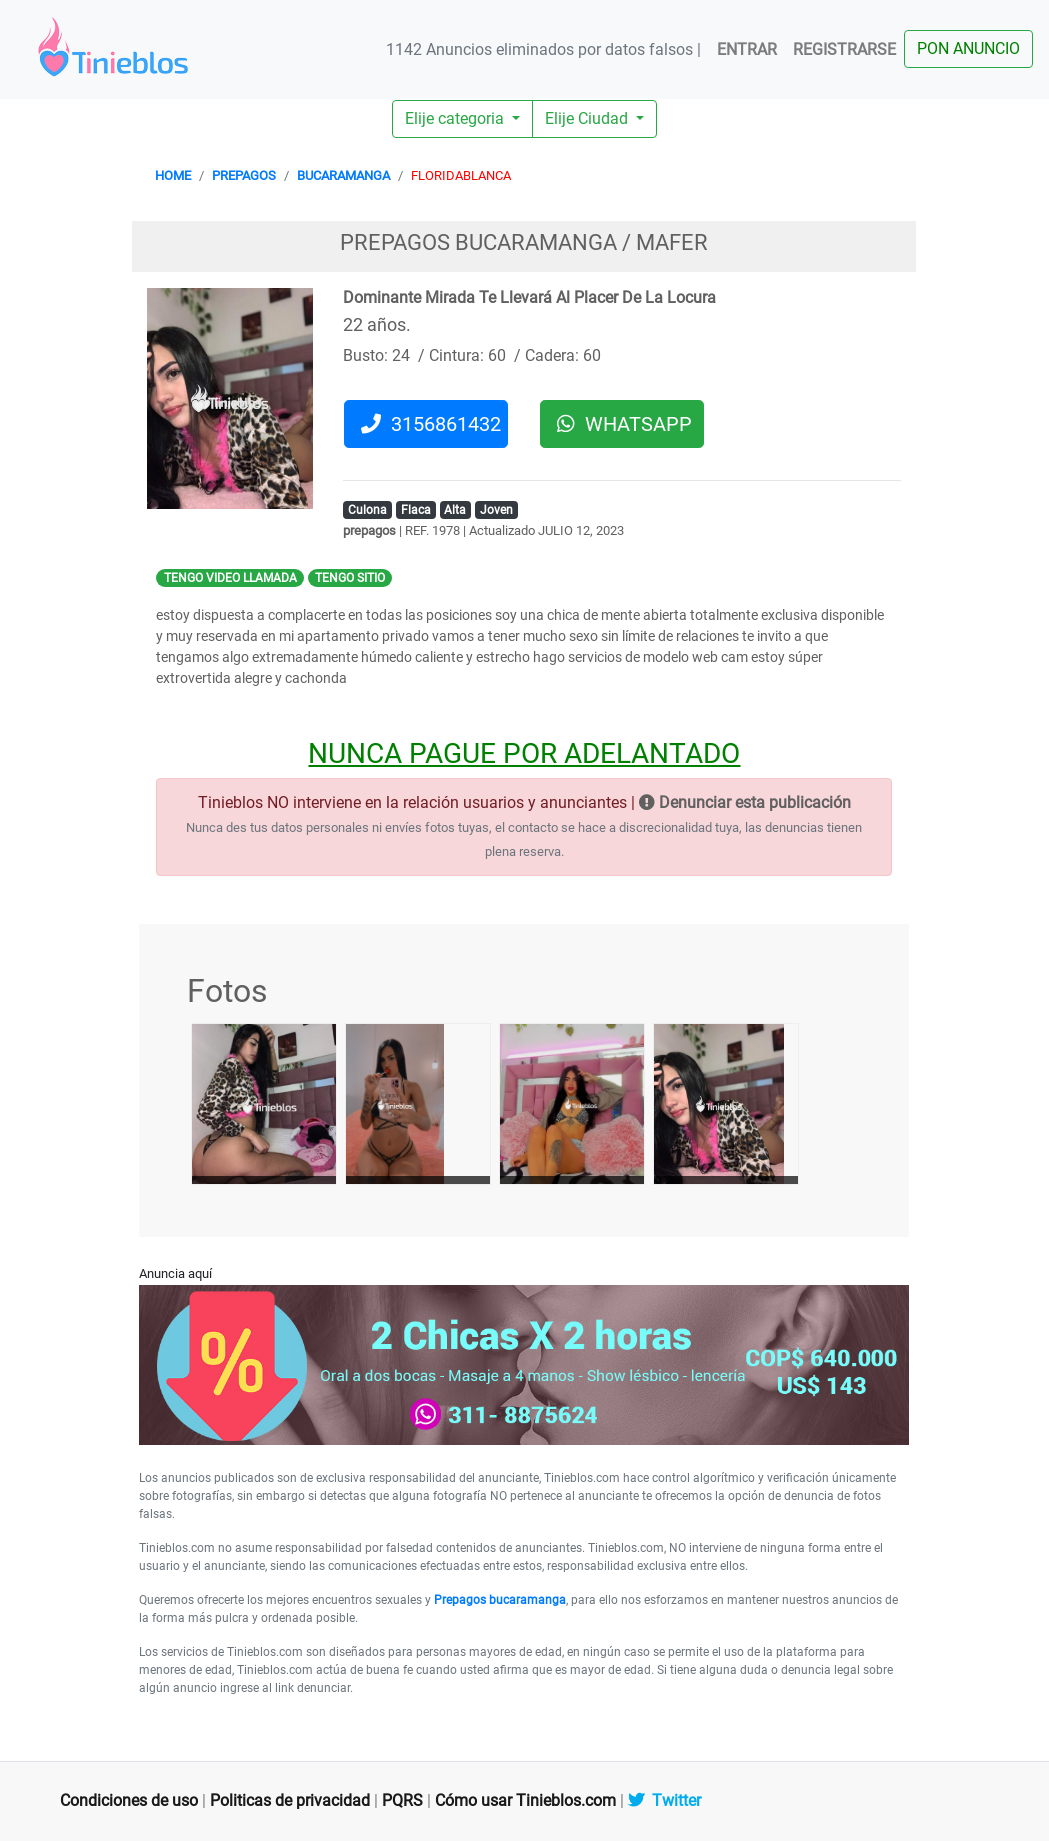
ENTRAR (747, 49)
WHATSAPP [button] (624, 424)
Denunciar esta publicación (745, 802)
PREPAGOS (244, 175)
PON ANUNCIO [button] (968, 48)
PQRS (402, 1800)
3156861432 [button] (431, 424)
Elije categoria (456, 118)
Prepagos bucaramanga (500, 1600)
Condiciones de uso (129, 1800)
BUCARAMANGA (343, 175)
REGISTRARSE (844, 49)
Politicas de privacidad (290, 1800)
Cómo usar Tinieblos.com (525, 1800)
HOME (173, 175)
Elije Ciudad (588, 118)
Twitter (664, 1800)
